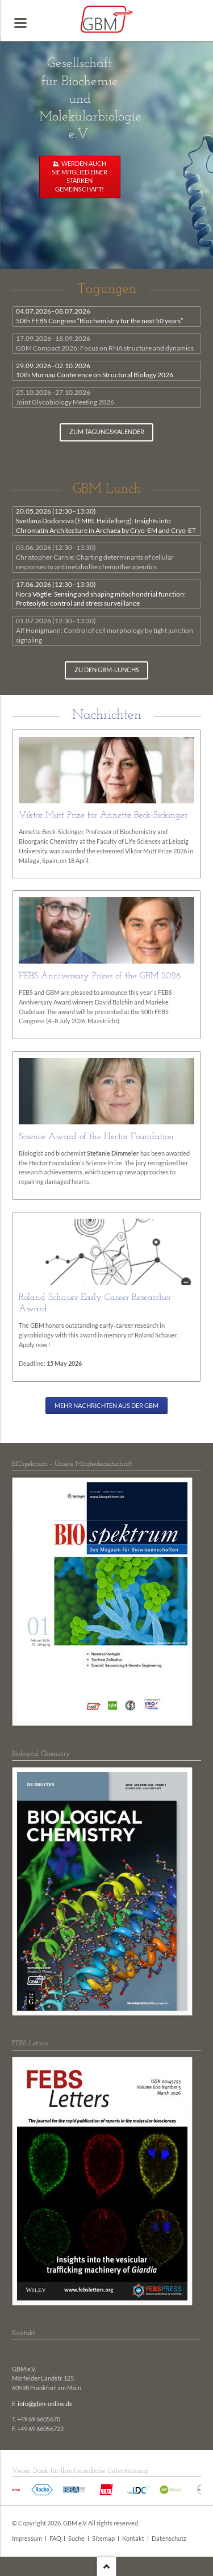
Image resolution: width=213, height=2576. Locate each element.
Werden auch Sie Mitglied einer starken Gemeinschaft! (79, 176)
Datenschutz (169, 2538)
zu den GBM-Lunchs (106, 669)
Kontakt (133, 2538)
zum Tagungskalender (106, 431)
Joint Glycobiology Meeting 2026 (65, 397)
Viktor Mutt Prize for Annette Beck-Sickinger (103, 815)
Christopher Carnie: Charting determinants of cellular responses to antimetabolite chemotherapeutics (95, 557)
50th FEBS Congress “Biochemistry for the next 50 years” (99, 316)
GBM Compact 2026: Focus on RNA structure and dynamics (105, 343)
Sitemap (103, 2538)
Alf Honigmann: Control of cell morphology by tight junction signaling (104, 630)
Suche (76, 2538)
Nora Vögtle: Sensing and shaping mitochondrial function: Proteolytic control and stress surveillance (101, 594)
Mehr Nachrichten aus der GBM (106, 1405)
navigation (20, 23)
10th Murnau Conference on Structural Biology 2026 (94, 370)
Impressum (27, 2538)
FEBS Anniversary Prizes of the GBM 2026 (100, 976)
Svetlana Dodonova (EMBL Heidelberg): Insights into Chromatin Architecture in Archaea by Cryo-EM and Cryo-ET (106, 521)
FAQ (55, 2538)
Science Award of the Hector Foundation (96, 1136)
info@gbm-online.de (45, 2403)
